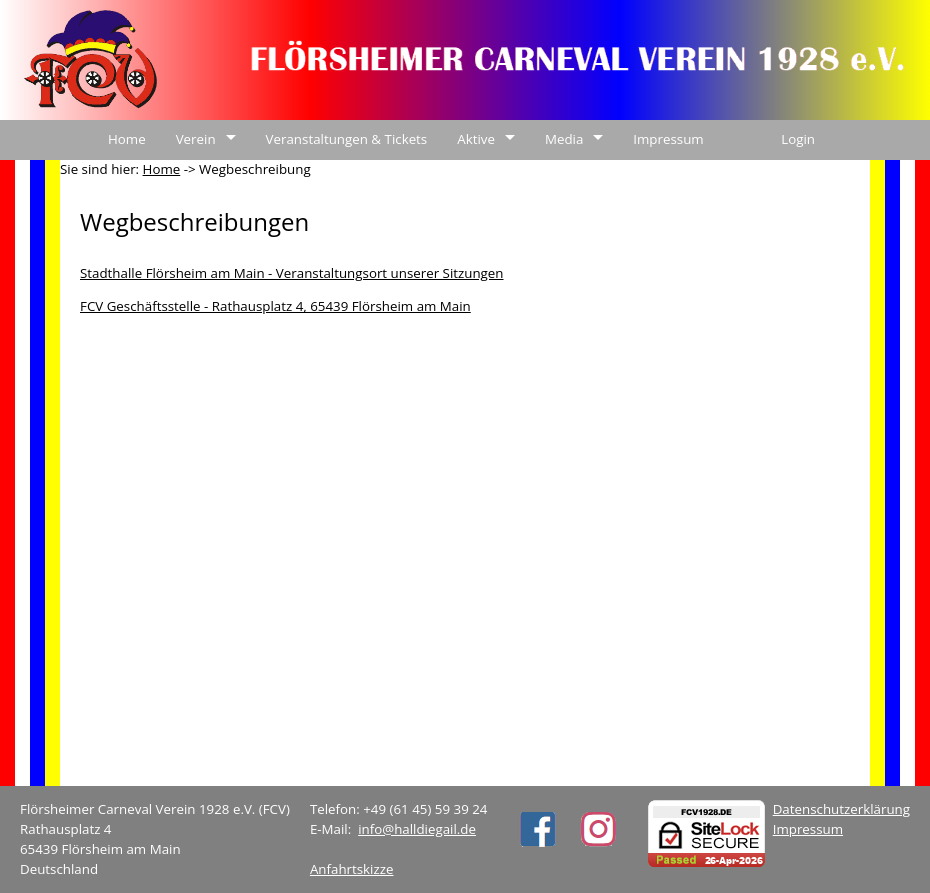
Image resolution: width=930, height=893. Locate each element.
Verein (196, 139)
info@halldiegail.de (417, 829)
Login (798, 139)
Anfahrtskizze (352, 869)
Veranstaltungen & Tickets (347, 139)
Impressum (668, 139)
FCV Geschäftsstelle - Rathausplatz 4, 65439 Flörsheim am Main (275, 306)
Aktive (476, 139)
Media (564, 139)
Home (127, 139)
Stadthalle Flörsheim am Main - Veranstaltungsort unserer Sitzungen (292, 273)
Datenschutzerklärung (841, 809)
